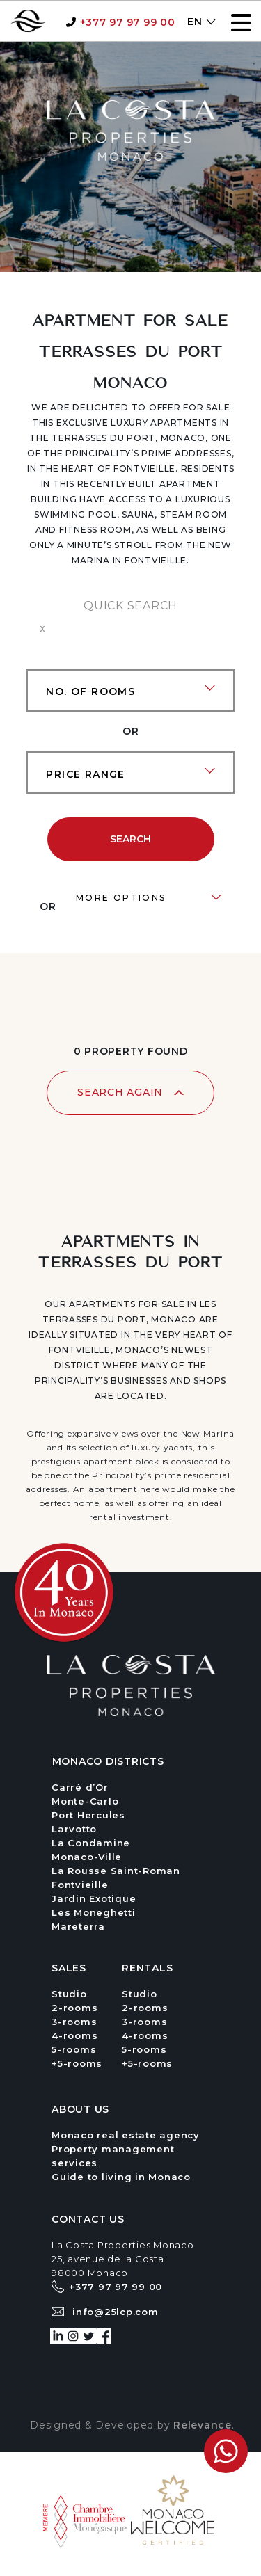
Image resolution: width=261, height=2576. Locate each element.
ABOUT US (80, 2109)
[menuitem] (194, 21)
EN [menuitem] (195, 21)
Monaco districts (108, 1761)
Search (130, 839)
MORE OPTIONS (121, 898)
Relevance (202, 2425)
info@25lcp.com (115, 2311)
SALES (69, 1968)
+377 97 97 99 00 (127, 22)
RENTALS (147, 1968)
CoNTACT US (88, 2219)
